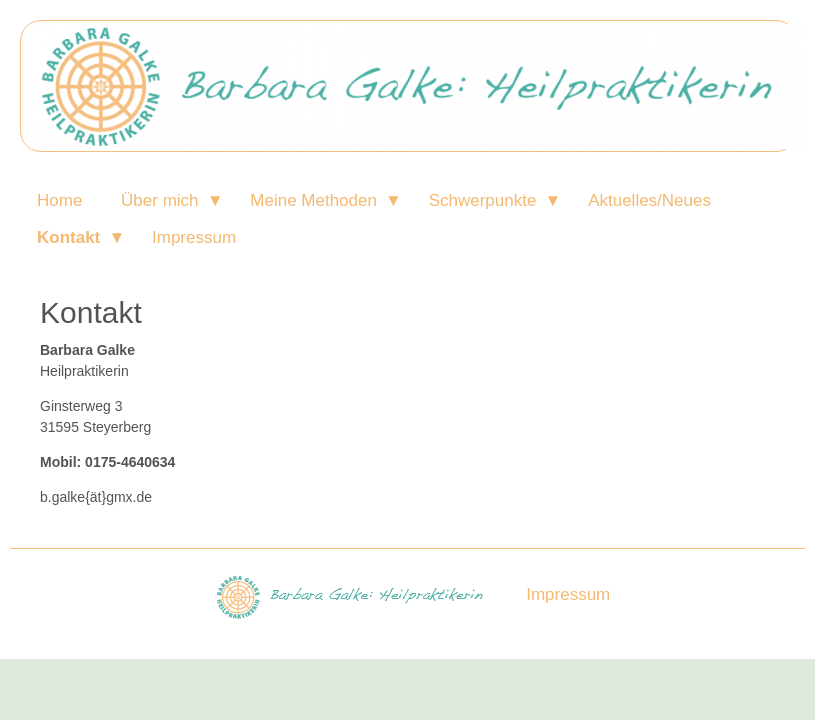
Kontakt (68, 237)
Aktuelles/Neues (649, 200)
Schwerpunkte (483, 200)
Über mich (159, 200)
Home (59, 200)
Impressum (194, 237)
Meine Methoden (313, 200)
